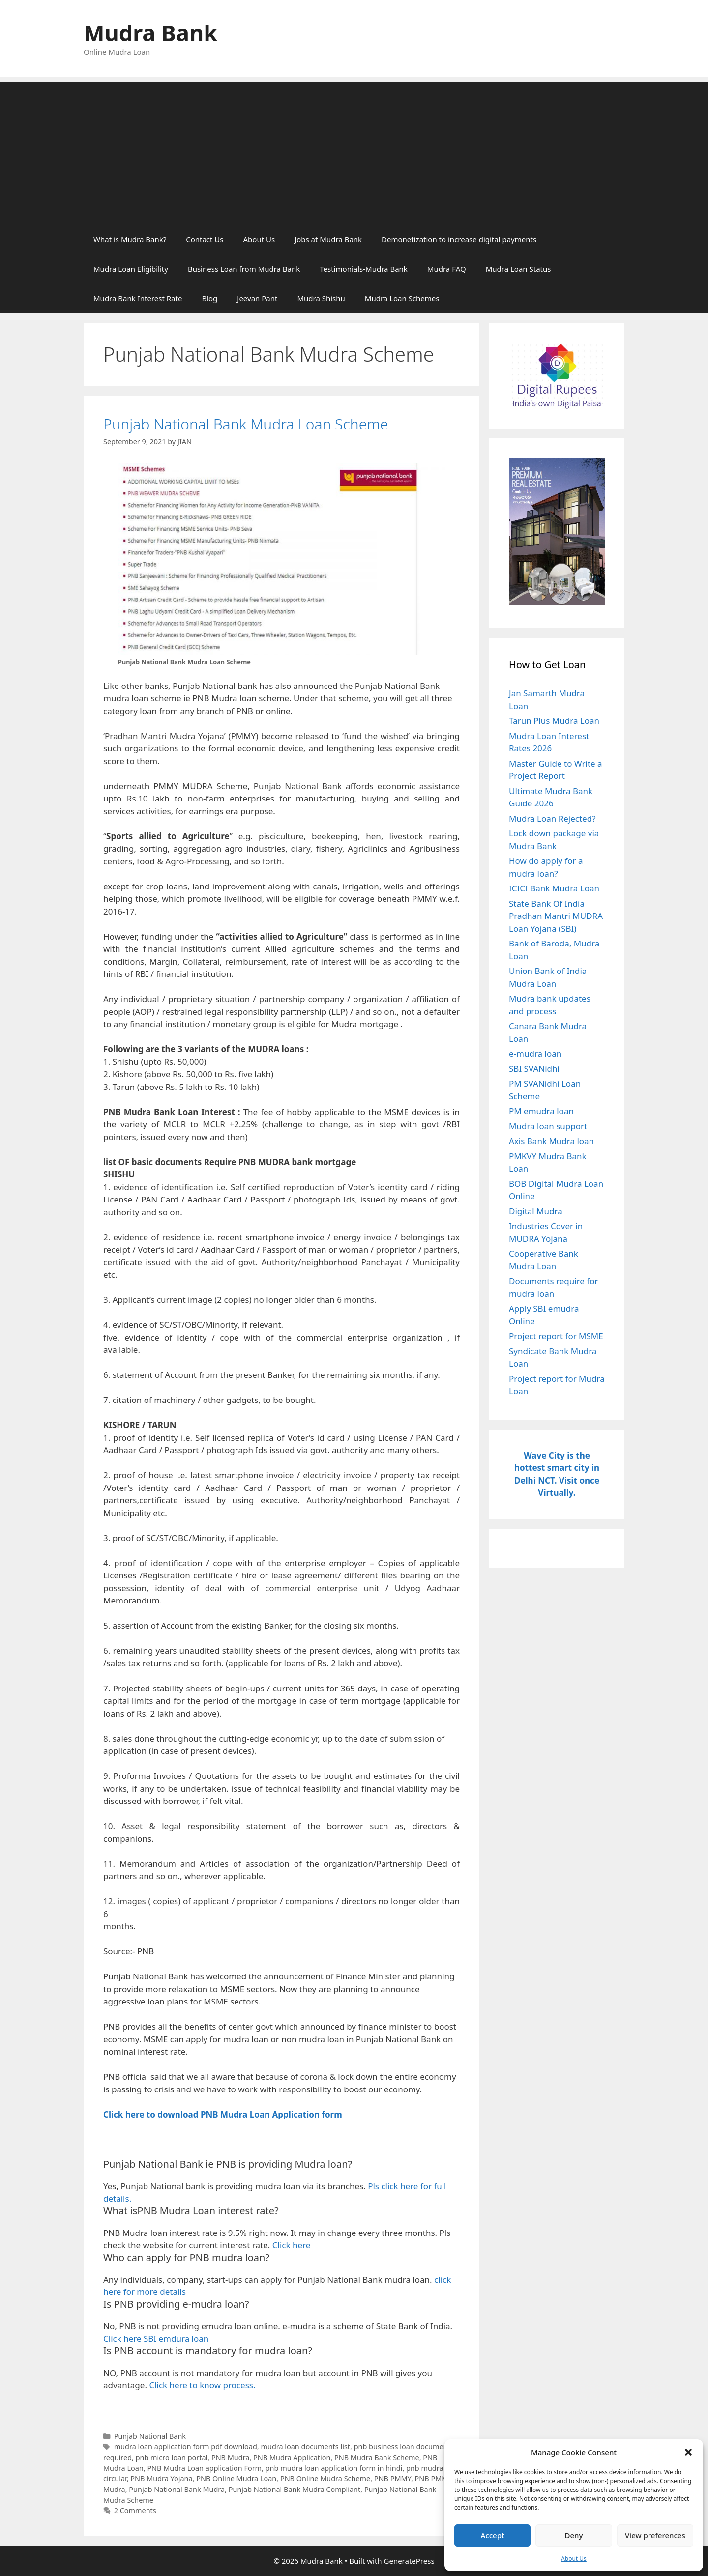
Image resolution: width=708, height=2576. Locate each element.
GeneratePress (409, 2561)
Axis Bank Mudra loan (551, 1140)
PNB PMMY (392, 2478)
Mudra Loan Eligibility (130, 269)
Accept (492, 2535)
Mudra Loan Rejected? (552, 818)
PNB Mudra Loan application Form (204, 2468)
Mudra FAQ (446, 269)
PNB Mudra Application (291, 2457)
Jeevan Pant (257, 298)
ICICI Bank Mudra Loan (554, 888)
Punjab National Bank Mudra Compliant (295, 2489)
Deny (574, 2535)
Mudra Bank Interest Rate (137, 298)
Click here (291, 2245)
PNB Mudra (230, 2457)
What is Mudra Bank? (129, 239)
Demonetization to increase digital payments (459, 239)
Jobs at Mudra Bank (328, 239)
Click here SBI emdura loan (155, 2338)
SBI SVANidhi (534, 1068)
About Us (574, 2558)
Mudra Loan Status (518, 269)
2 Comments (135, 2510)
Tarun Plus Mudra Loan (554, 720)
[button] (688, 2452)
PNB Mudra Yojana (161, 2478)
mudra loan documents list (305, 2446)
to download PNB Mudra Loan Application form (244, 2114)
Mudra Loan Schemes (402, 298)
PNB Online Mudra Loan (236, 2478)
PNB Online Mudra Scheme (325, 2478)
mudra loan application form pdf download (185, 2446)
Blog (209, 298)
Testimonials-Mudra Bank (364, 269)
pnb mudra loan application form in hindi (334, 2468)
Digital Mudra (535, 1211)
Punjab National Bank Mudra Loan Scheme (245, 424)
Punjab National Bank (150, 2436)
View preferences (655, 2535)
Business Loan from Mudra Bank (244, 269)
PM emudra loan (541, 1110)
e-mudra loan (535, 1053)
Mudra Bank (150, 33)
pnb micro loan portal (172, 2457)
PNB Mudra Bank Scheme (376, 2457)
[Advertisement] (354, 151)
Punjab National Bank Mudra (177, 2489)
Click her (121, 2114)
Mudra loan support (548, 1126)
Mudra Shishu (321, 298)
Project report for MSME (556, 1336)
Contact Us (204, 239)
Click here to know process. (202, 2385)
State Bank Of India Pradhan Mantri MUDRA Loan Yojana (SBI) (556, 916)
